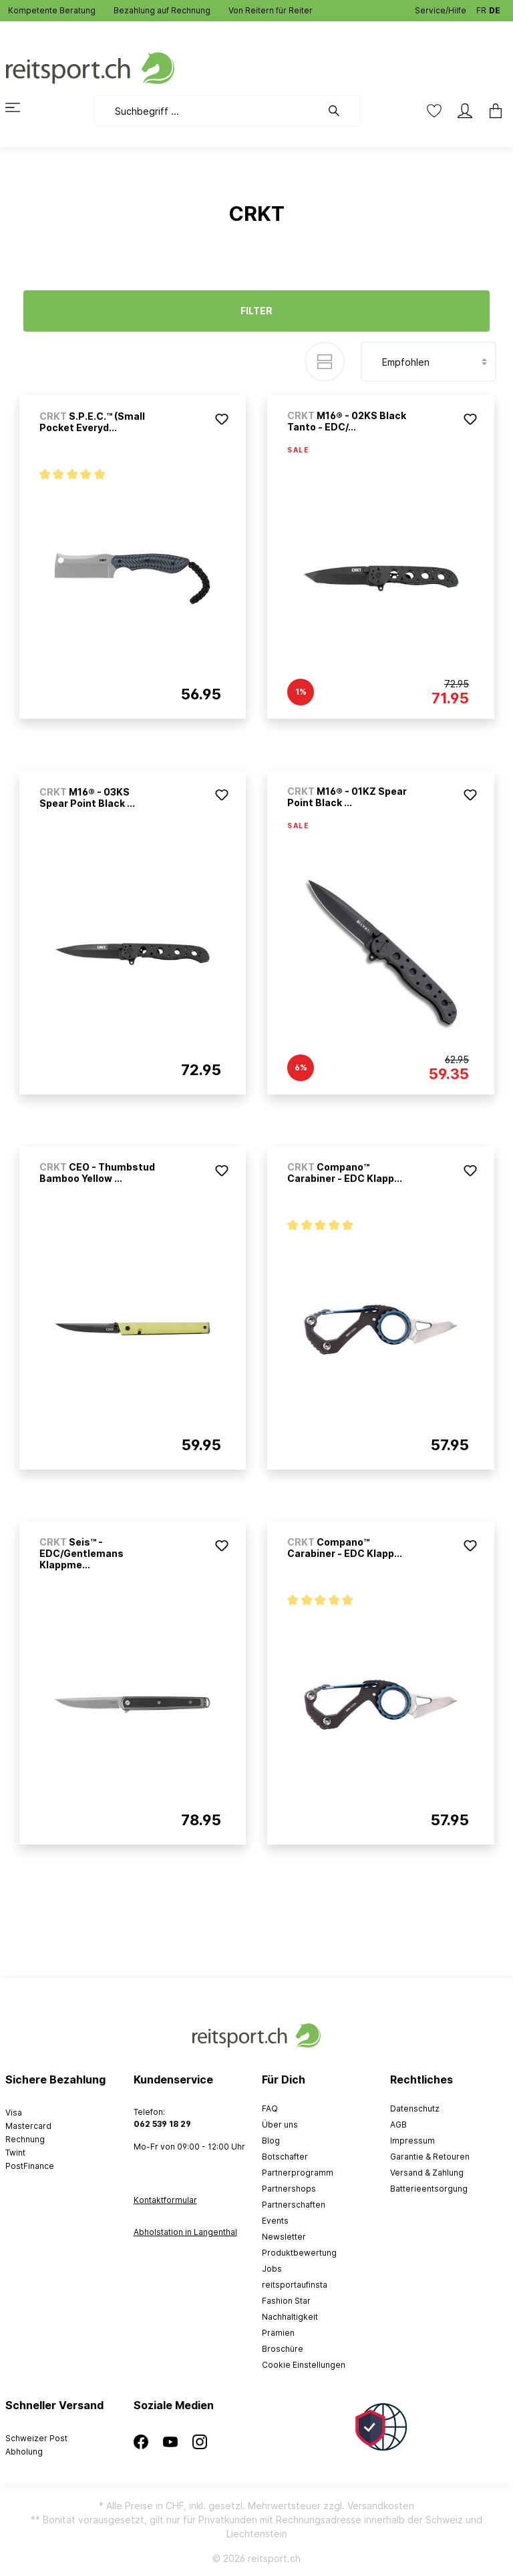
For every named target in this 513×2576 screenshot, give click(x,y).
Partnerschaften (293, 2205)
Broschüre (282, 2349)
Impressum (412, 2141)
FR (481, 7)
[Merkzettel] (434, 110)
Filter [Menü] (256, 310)
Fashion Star (286, 2301)
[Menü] (20, 107)
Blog (271, 2141)
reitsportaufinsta (294, 2285)
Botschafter (285, 2157)
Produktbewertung (299, 2253)
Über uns (280, 2125)
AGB (398, 2125)
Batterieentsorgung (429, 2189)
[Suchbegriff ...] (207, 111)
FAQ (270, 2109)
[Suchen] (341, 111)
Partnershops (289, 2189)
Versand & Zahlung (427, 2173)
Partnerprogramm (297, 2173)
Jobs (272, 2269)
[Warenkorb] (491, 110)
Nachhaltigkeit (290, 2317)
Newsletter (284, 2237)
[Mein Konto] (465, 110)
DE (494, 7)
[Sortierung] (428, 362)
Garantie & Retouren (430, 2157)
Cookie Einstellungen (303, 2365)
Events (275, 2221)
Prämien (278, 2333)
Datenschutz (415, 2109)
